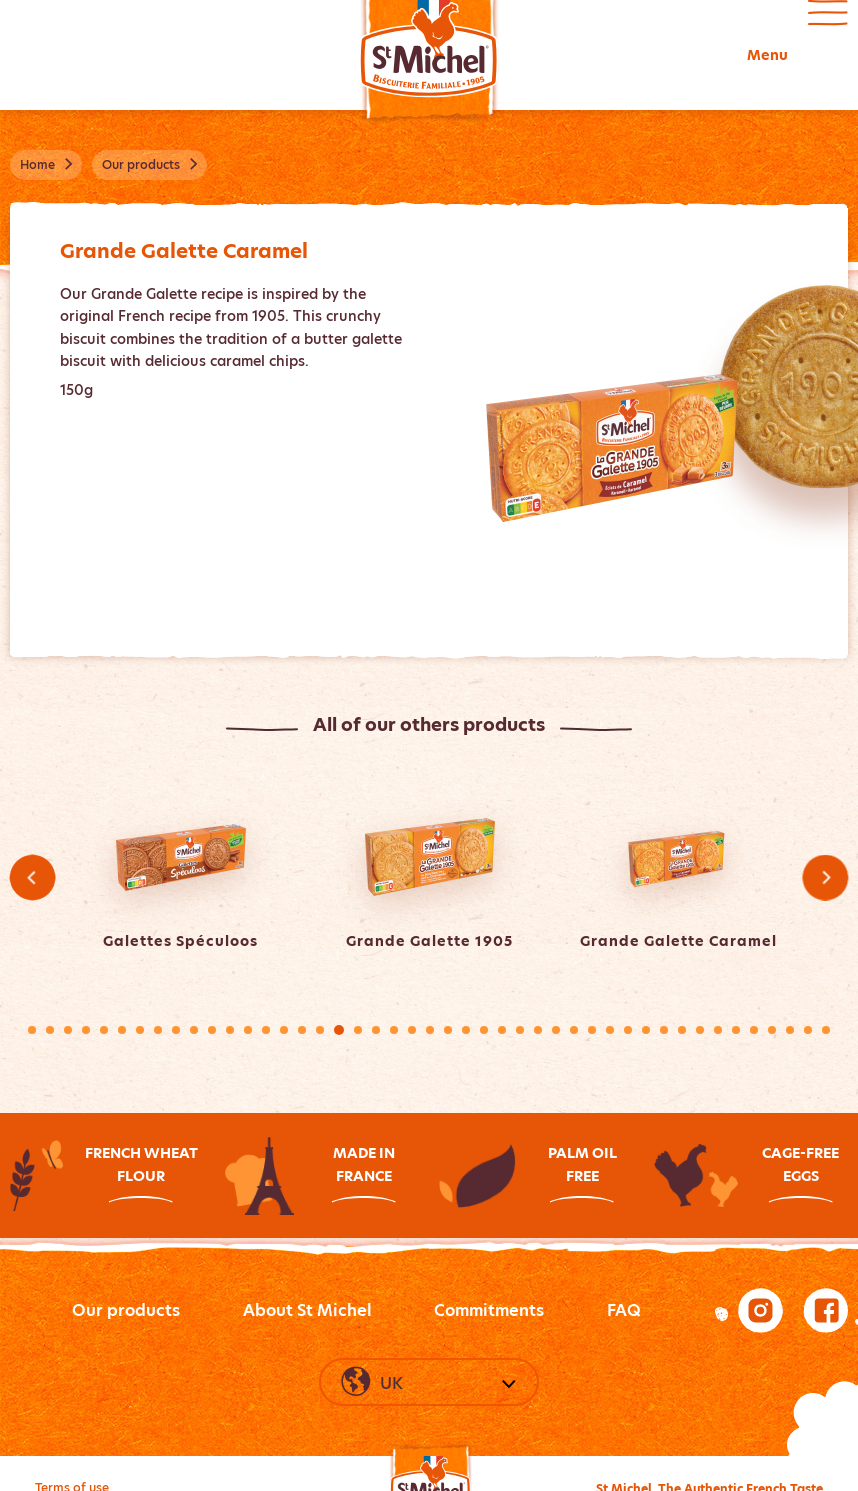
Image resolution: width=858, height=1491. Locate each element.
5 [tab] (104, 1030)
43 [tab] (790, 1030)
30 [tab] (556, 1030)
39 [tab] (718, 1030)
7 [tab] (140, 1030)
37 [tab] (682, 1030)
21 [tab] (394, 1030)
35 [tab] (646, 1030)
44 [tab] (808, 1030)
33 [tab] (610, 1030)
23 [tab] (430, 1030)
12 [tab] (230, 1030)
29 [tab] (538, 1030)
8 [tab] (158, 1030)
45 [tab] (826, 1030)
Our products (126, 1310)
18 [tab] (339, 1030)
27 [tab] (502, 1030)
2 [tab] (50, 1030)
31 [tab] (574, 1030)
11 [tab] (212, 1030)
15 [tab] (284, 1030)
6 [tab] (122, 1030)
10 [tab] (194, 1030)
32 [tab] (592, 1030)
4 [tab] (86, 1030)
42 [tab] (772, 1030)
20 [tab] (376, 1030)
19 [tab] (358, 1030)
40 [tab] (736, 1030)
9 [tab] (176, 1030)
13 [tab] (248, 1030)
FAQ (624, 1310)
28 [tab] (520, 1030)
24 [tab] (448, 1030)
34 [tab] (628, 1030)
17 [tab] (320, 1030)
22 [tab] (412, 1030)
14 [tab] (266, 1030)
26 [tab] (484, 1030)
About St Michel (307, 1310)
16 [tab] (302, 1030)
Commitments (489, 1310)
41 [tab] (754, 1030)
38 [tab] (700, 1030)
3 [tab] (68, 1030)
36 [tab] (664, 1030)
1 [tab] (32, 1030)
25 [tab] (466, 1030)
